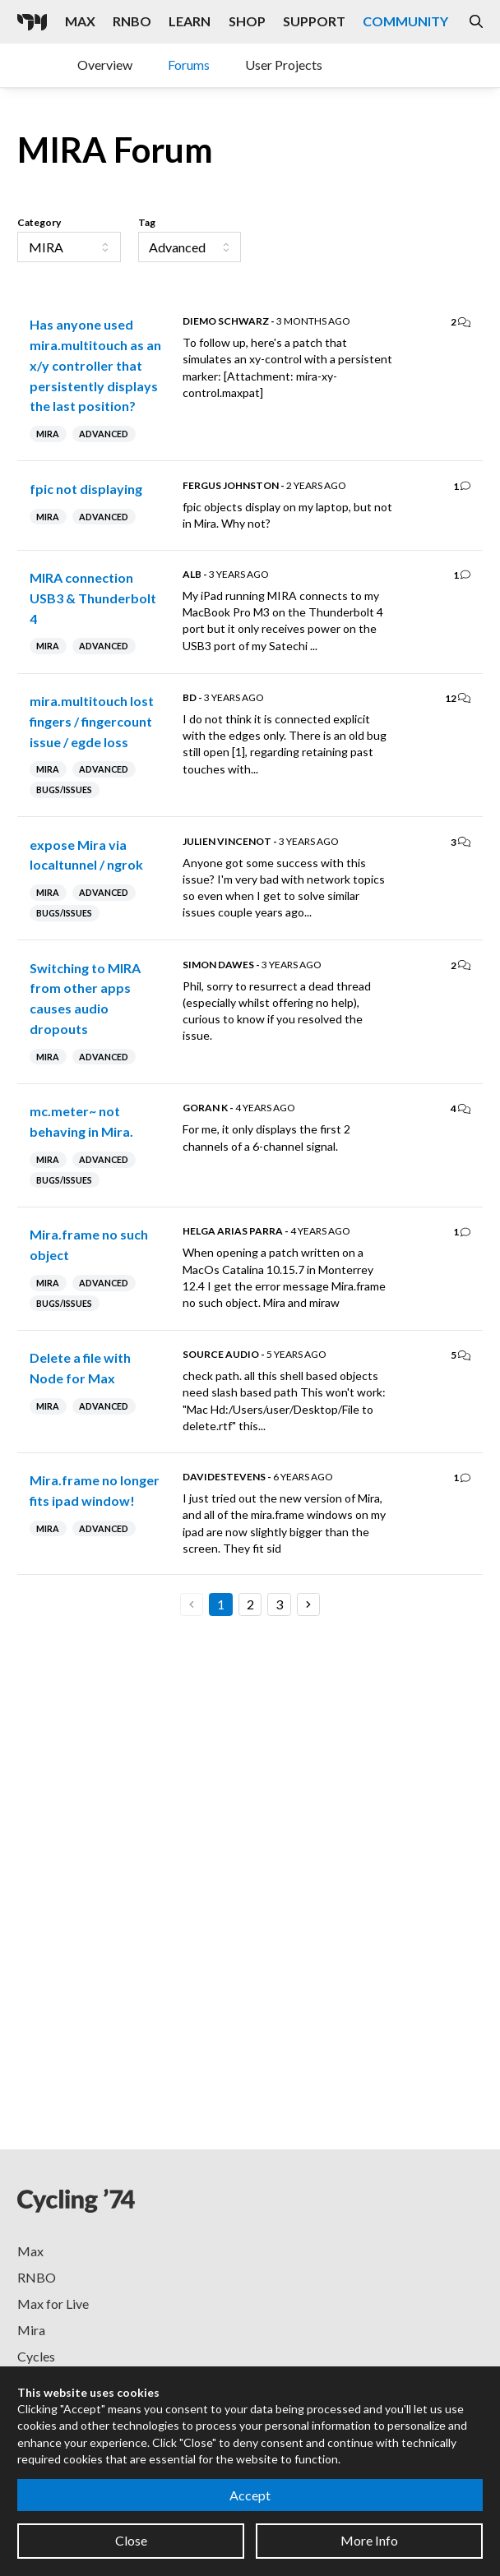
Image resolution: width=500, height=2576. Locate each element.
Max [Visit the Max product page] (80, 21)
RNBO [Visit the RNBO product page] (132, 21)
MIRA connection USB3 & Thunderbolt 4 (93, 598)
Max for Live (53, 2303)
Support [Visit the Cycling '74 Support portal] (314, 21)
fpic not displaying (86, 488)
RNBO (36, 2277)
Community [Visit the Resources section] (405, 21)
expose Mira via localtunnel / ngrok (86, 855)
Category (39, 222)
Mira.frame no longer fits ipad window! (95, 1490)
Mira (31, 2330)
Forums (189, 64)
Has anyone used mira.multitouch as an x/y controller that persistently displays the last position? (95, 364)
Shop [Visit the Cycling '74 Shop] (247, 21)
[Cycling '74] (32, 22)
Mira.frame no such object (89, 1244)
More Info (369, 2540)
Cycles (36, 2356)
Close (131, 2540)
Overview (104, 64)
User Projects (283, 64)
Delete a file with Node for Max (80, 1368)
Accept (250, 2495)
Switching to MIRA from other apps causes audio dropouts (85, 998)
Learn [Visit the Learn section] (190, 21)
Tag (146, 222)
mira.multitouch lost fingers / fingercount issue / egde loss (92, 721)
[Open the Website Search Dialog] (476, 22)
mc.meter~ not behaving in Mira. (81, 1121)
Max (30, 2251)
